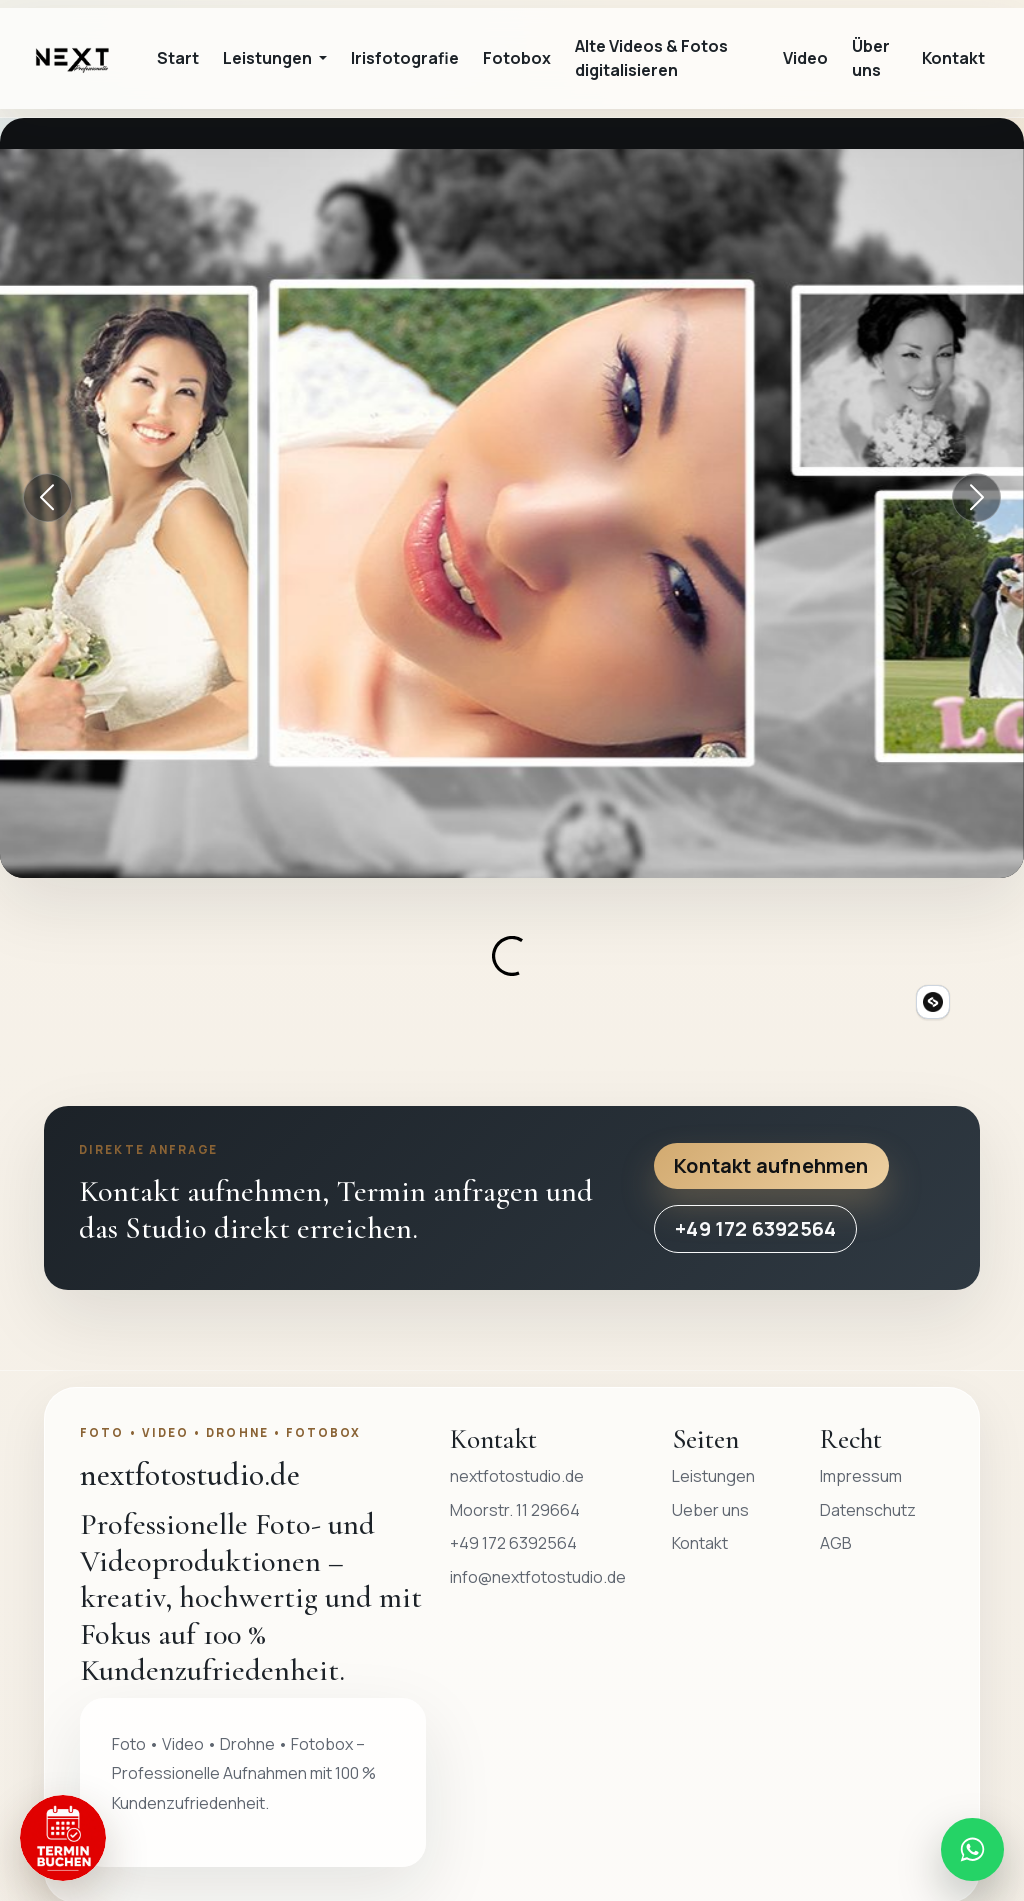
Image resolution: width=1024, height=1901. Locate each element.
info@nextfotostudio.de (538, 1577)
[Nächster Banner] (977, 498)
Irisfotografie (405, 58)
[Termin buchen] (63, 1838)
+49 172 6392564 (755, 1228)
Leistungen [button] (269, 58)
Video (805, 58)
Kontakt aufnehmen (771, 1165)
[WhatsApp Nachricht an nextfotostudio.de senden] (972, 1849)
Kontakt (953, 58)
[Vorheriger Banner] (48, 498)
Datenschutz (868, 1510)
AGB (836, 1543)
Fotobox (517, 58)
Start (178, 58)
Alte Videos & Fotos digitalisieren (651, 58)
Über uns (871, 58)
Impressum (861, 1476)
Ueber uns (710, 1510)
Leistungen (713, 1476)
